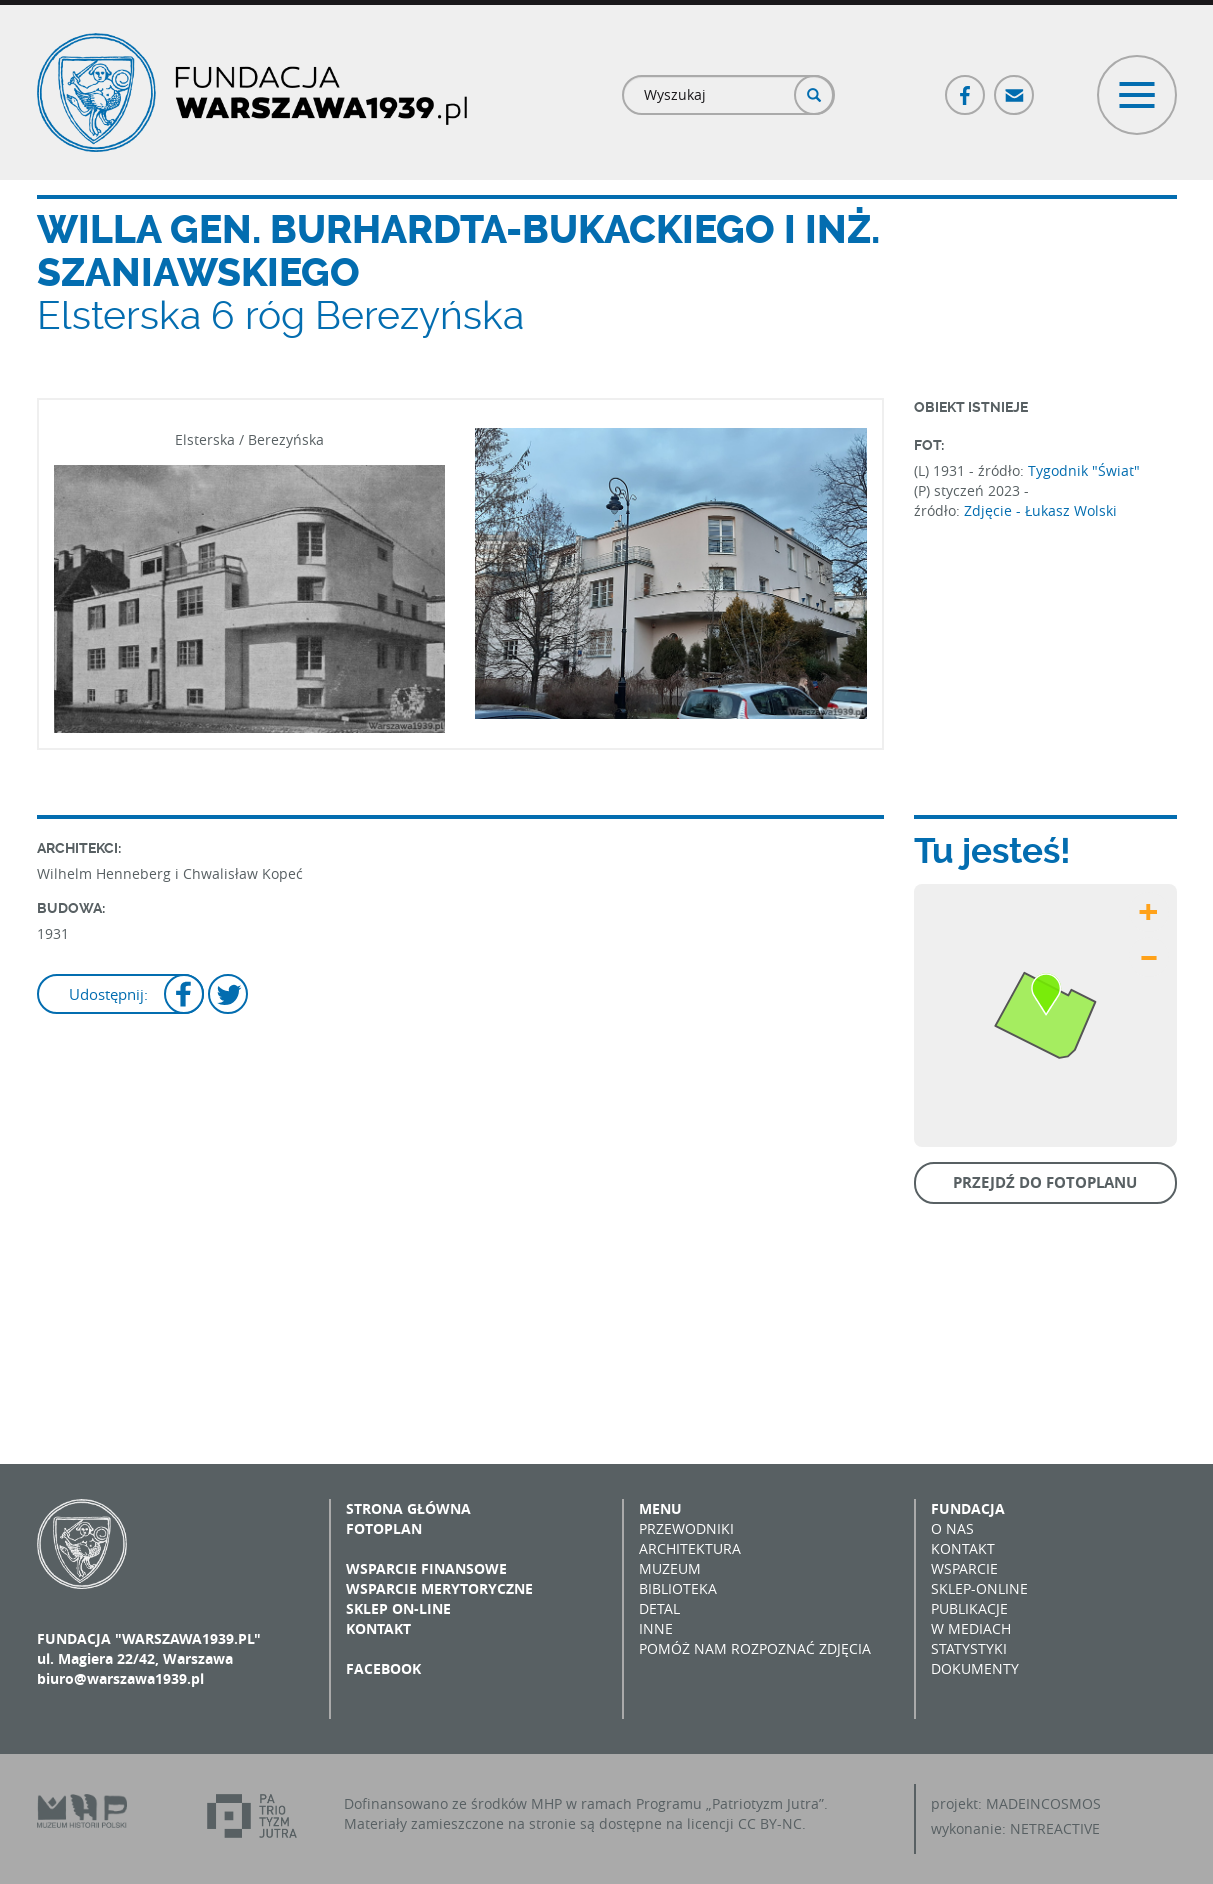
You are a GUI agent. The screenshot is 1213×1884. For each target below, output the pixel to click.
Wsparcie (964, 1568)
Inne (656, 1628)
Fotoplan (384, 1528)
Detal (659, 1608)
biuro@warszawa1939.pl (120, 1678)
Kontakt (378, 1628)
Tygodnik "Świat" (1084, 470)
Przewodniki (686, 1528)
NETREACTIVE (1055, 1828)
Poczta (1015, 86)
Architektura (690, 1548)
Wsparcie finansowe (426, 1568)
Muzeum (670, 1568)
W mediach (971, 1628)
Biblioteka (678, 1588)
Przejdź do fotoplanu (1045, 1182)
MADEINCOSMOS (1043, 1803)
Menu (660, 1508)
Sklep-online (979, 1588)
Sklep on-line (398, 1608)
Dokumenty (975, 1668)
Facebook (966, 86)
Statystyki (969, 1648)
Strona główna (408, 1508)
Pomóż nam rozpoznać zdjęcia (755, 1648)
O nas (952, 1528)
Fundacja (968, 1508)
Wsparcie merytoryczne (439, 1588)
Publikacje (969, 1608)
